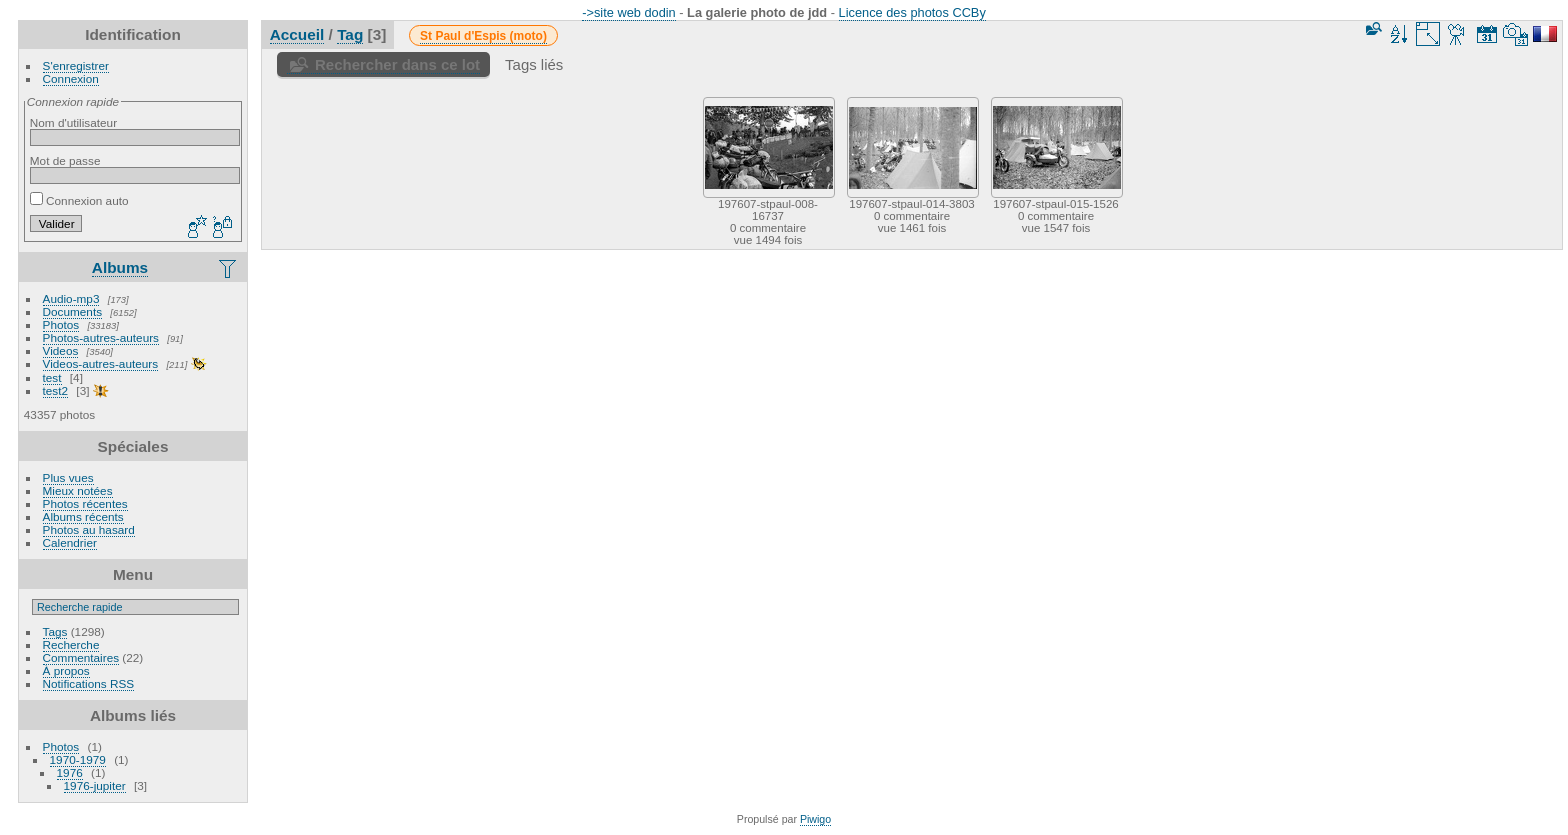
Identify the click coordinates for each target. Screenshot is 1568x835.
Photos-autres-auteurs (101, 337)
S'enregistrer (76, 65)
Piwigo (815, 819)
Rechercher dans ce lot (397, 64)
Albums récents (83, 516)
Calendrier (70, 542)
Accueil (297, 34)
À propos (66, 670)
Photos (61, 324)
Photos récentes (85, 503)
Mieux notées (78, 490)
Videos (61, 350)
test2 (56, 390)
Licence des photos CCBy (912, 12)
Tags (55, 631)
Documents (73, 311)
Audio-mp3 (71, 298)
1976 (70, 772)
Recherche (71, 644)
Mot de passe (65, 160)
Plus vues (68, 477)
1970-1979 (78, 759)
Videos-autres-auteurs (101, 363)
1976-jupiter (95, 785)
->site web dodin (629, 12)
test (52, 377)
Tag (350, 34)
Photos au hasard (89, 529)
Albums (120, 267)
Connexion (71, 78)
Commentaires (81, 657)
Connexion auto (79, 200)
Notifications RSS (89, 683)
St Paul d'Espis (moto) (483, 36)
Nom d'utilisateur (73, 122)
